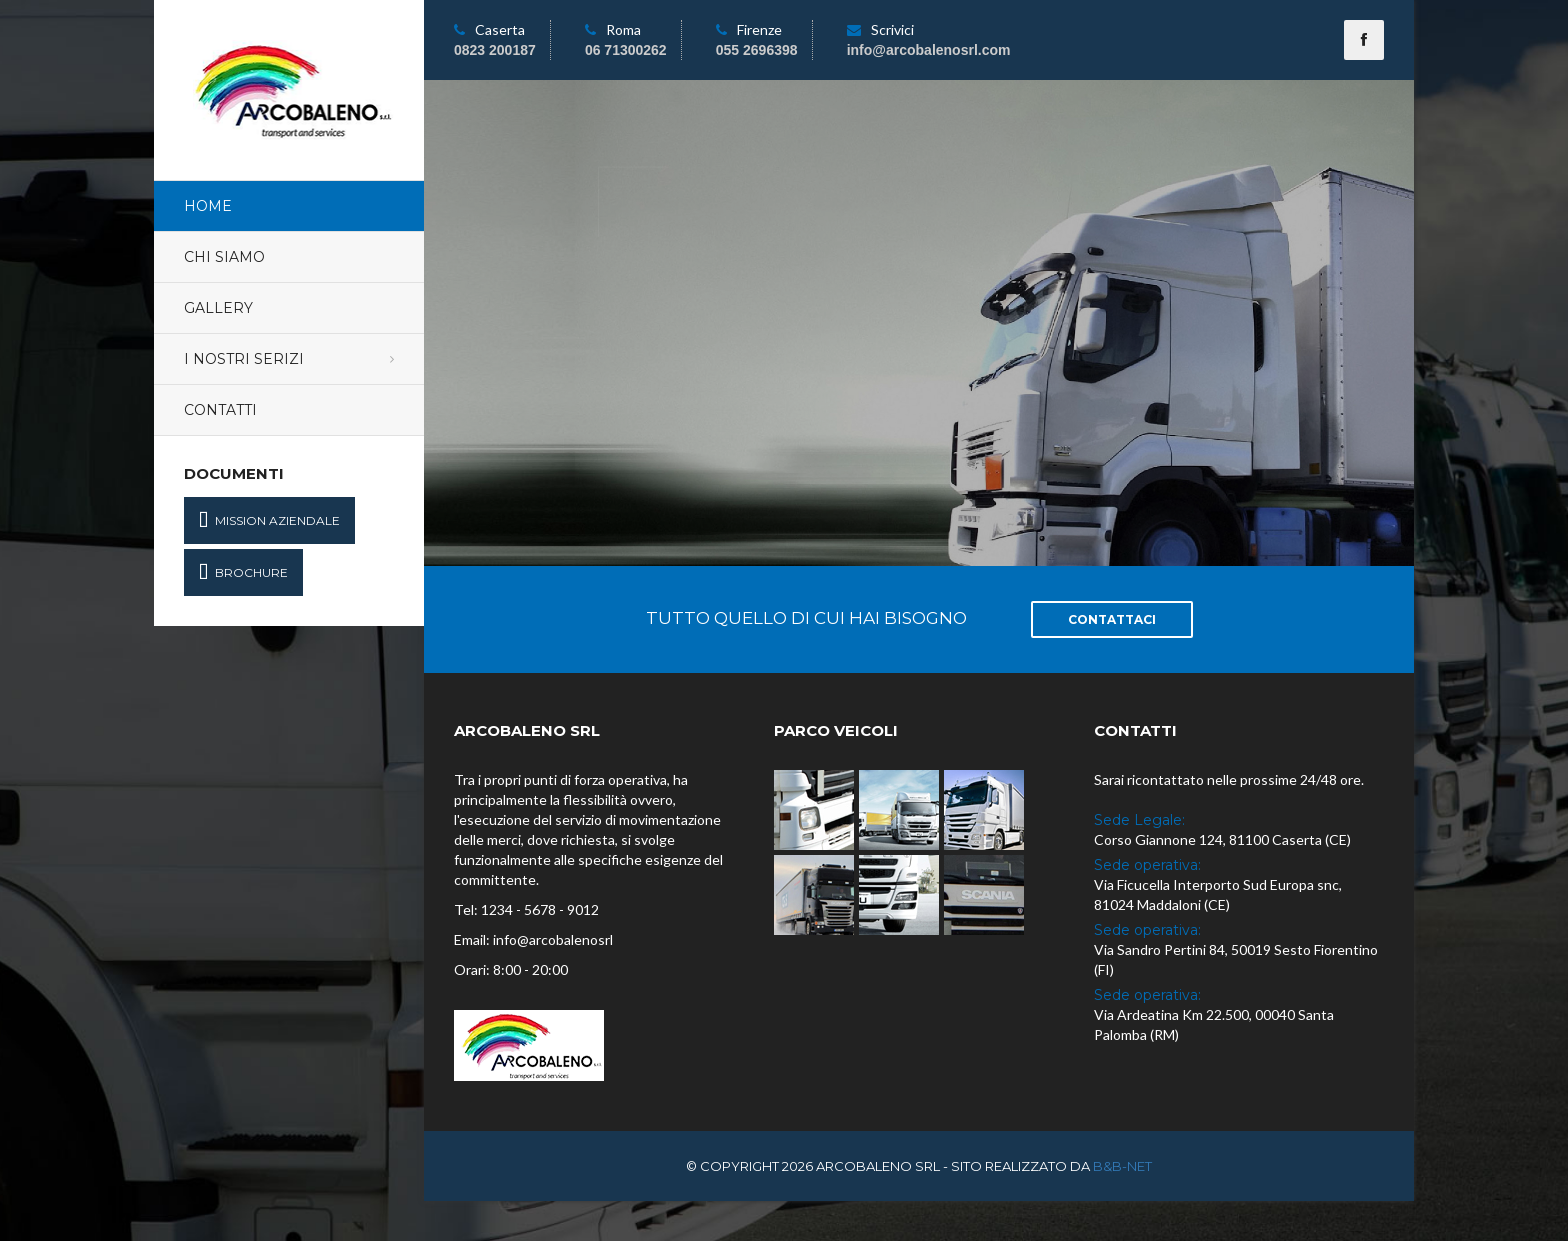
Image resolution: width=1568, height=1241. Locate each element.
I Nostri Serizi (244, 359)
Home (208, 206)
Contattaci (1112, 619)
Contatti (220, 410)
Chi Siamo (224, 257)
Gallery (218, 308)
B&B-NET (1122, 1166)
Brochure (243, 573)
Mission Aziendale (269, 521)
